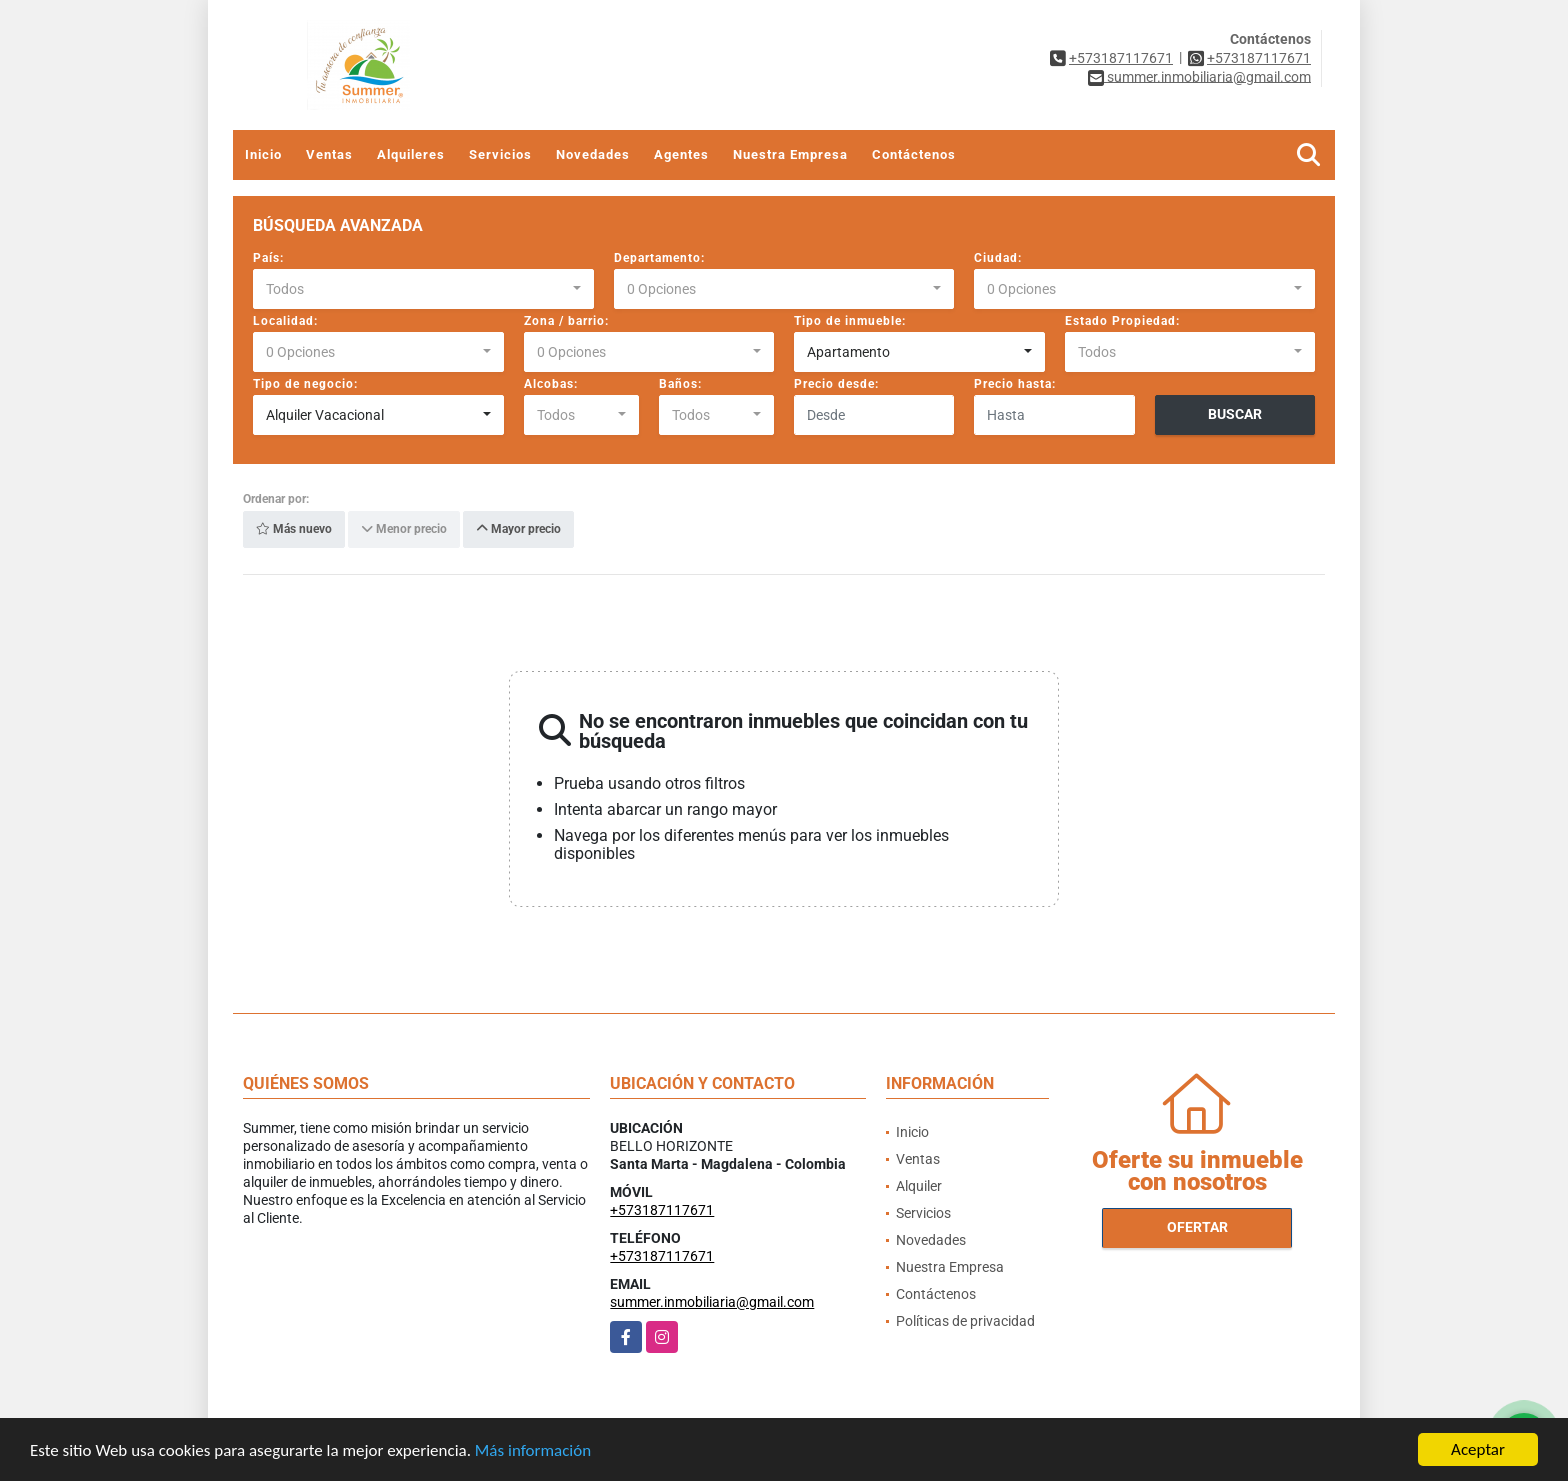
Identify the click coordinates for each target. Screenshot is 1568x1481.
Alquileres (411, 154)
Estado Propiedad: (1122, 321)
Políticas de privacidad (965, 1321)
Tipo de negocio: (305, 384)
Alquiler (919, 1186)
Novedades (593, 154)
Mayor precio (518, 530)
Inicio (263, 154)
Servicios (500, 154)
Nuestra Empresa (790, 154)
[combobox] (423, 289)
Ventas (329, 154)
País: (268, 258)
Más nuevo (294, 530)
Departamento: (659, 258)
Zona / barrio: (566, 321)
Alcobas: (551, 384)
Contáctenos (914, 154)
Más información (533, 1451)
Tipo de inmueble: (850, 321)
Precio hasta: (1015, 384)
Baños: (680, 384)
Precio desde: (836, 384)
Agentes (681, 154)
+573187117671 (1121, 58)
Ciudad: (998, 258)
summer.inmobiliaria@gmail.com (712, 1302)
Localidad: (285, 321)
